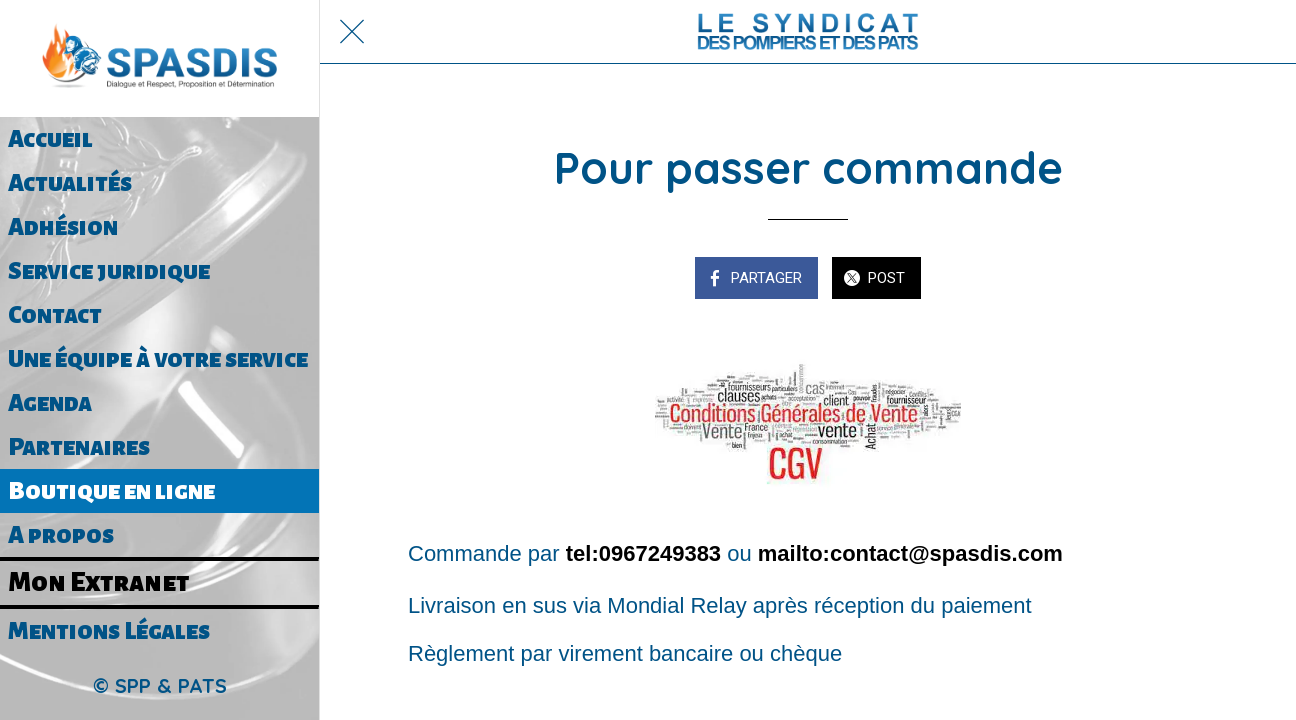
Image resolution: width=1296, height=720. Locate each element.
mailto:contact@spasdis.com (910, 553)
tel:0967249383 (643, 553)
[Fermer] (352, 32)
